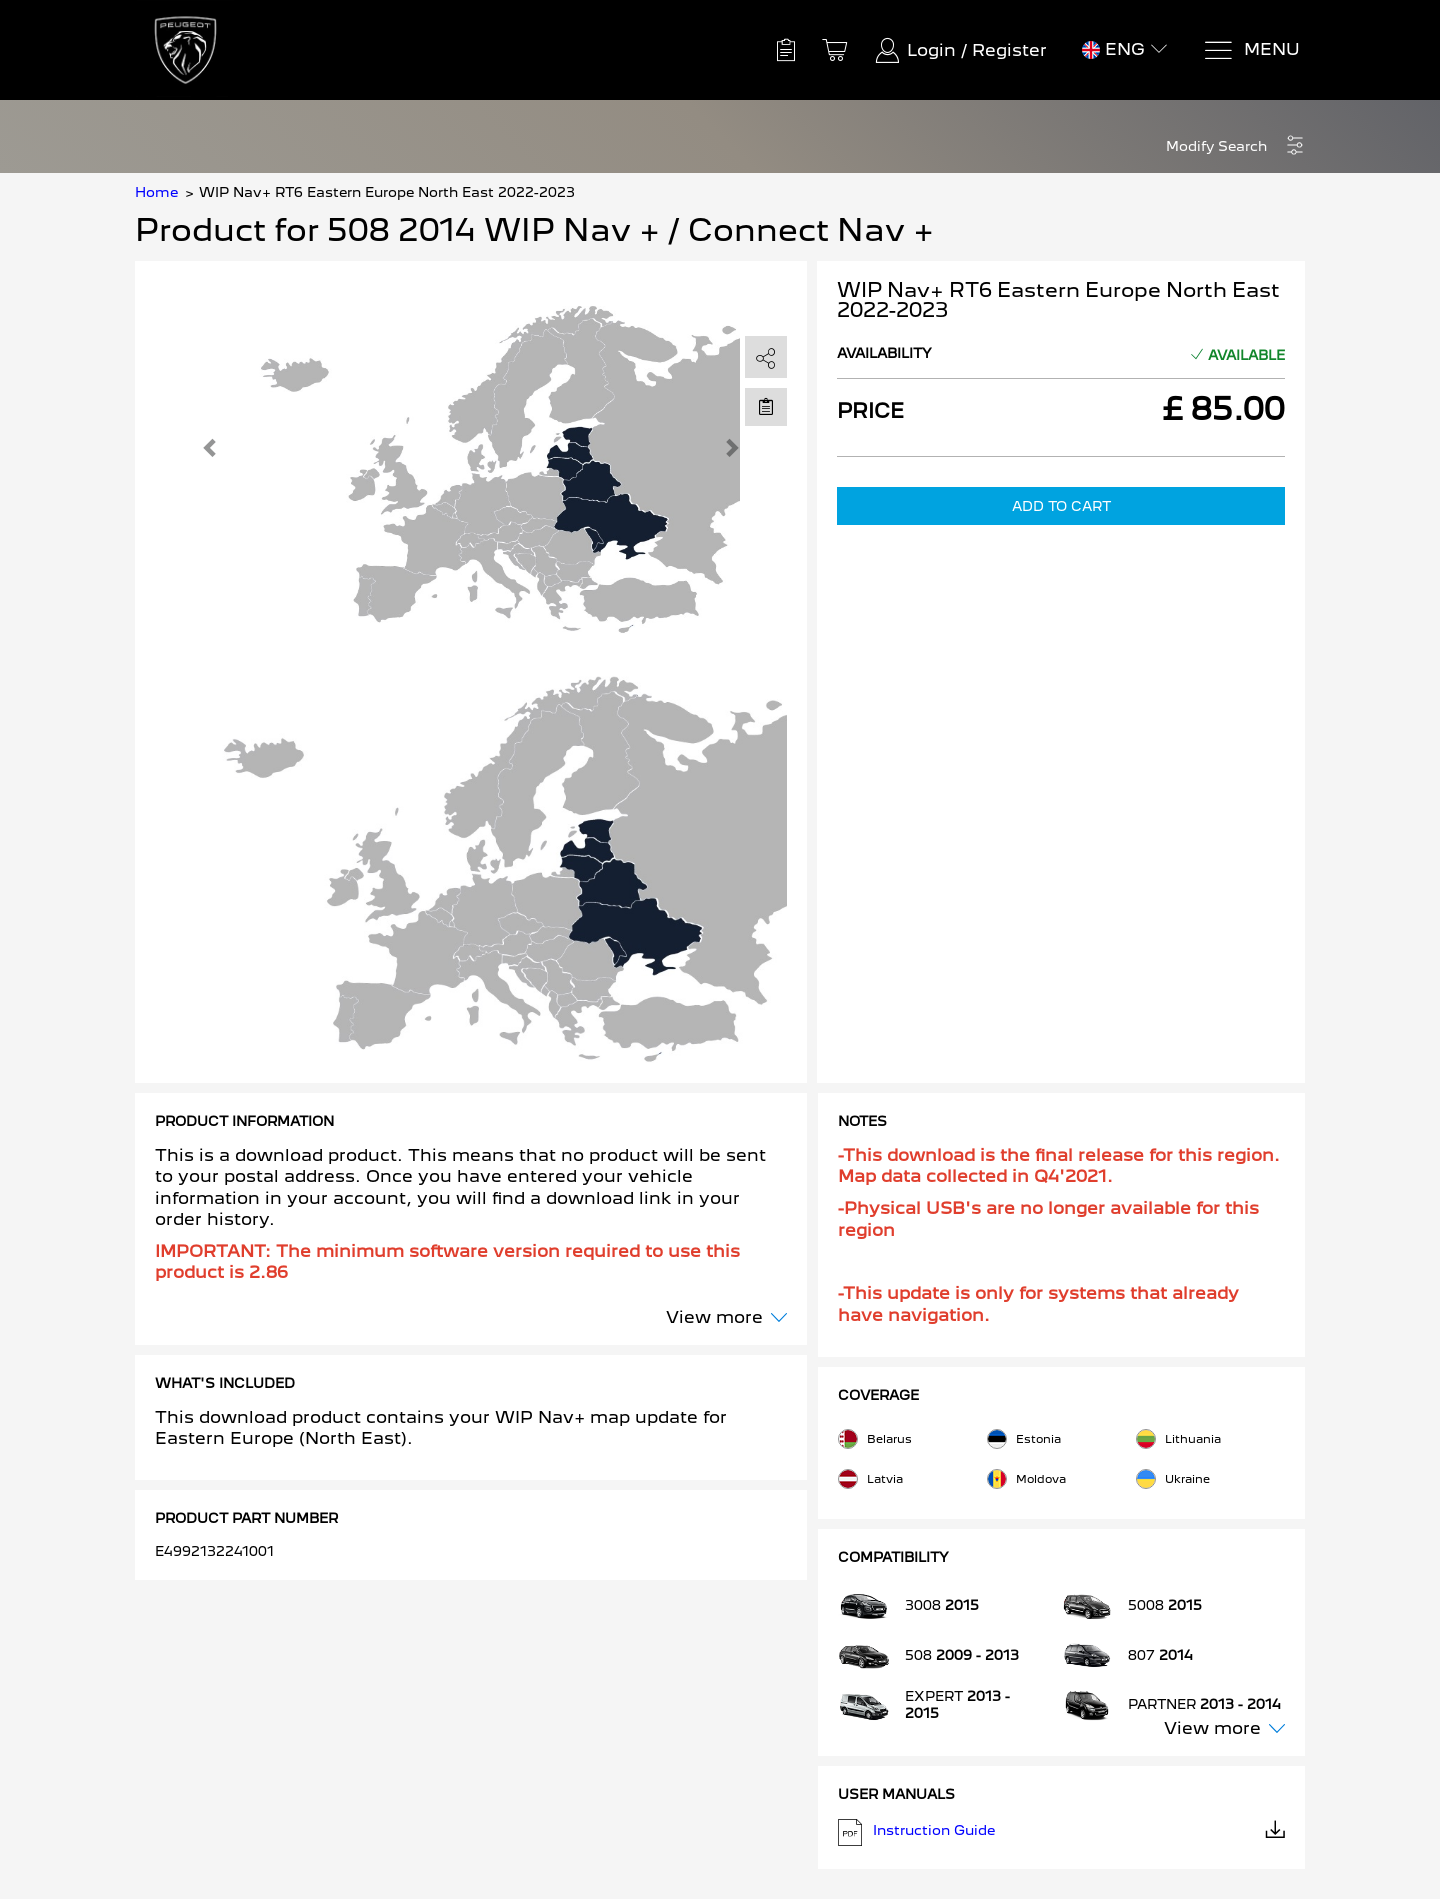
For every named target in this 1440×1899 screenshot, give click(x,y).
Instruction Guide (1062, 1832)
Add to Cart (1061, 506)
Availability (884, 353)
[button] (1235, 146)
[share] (766, 358)
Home (156, 192)
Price (870, 411)
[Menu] (1251, 50)
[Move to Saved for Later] (766, 406)
